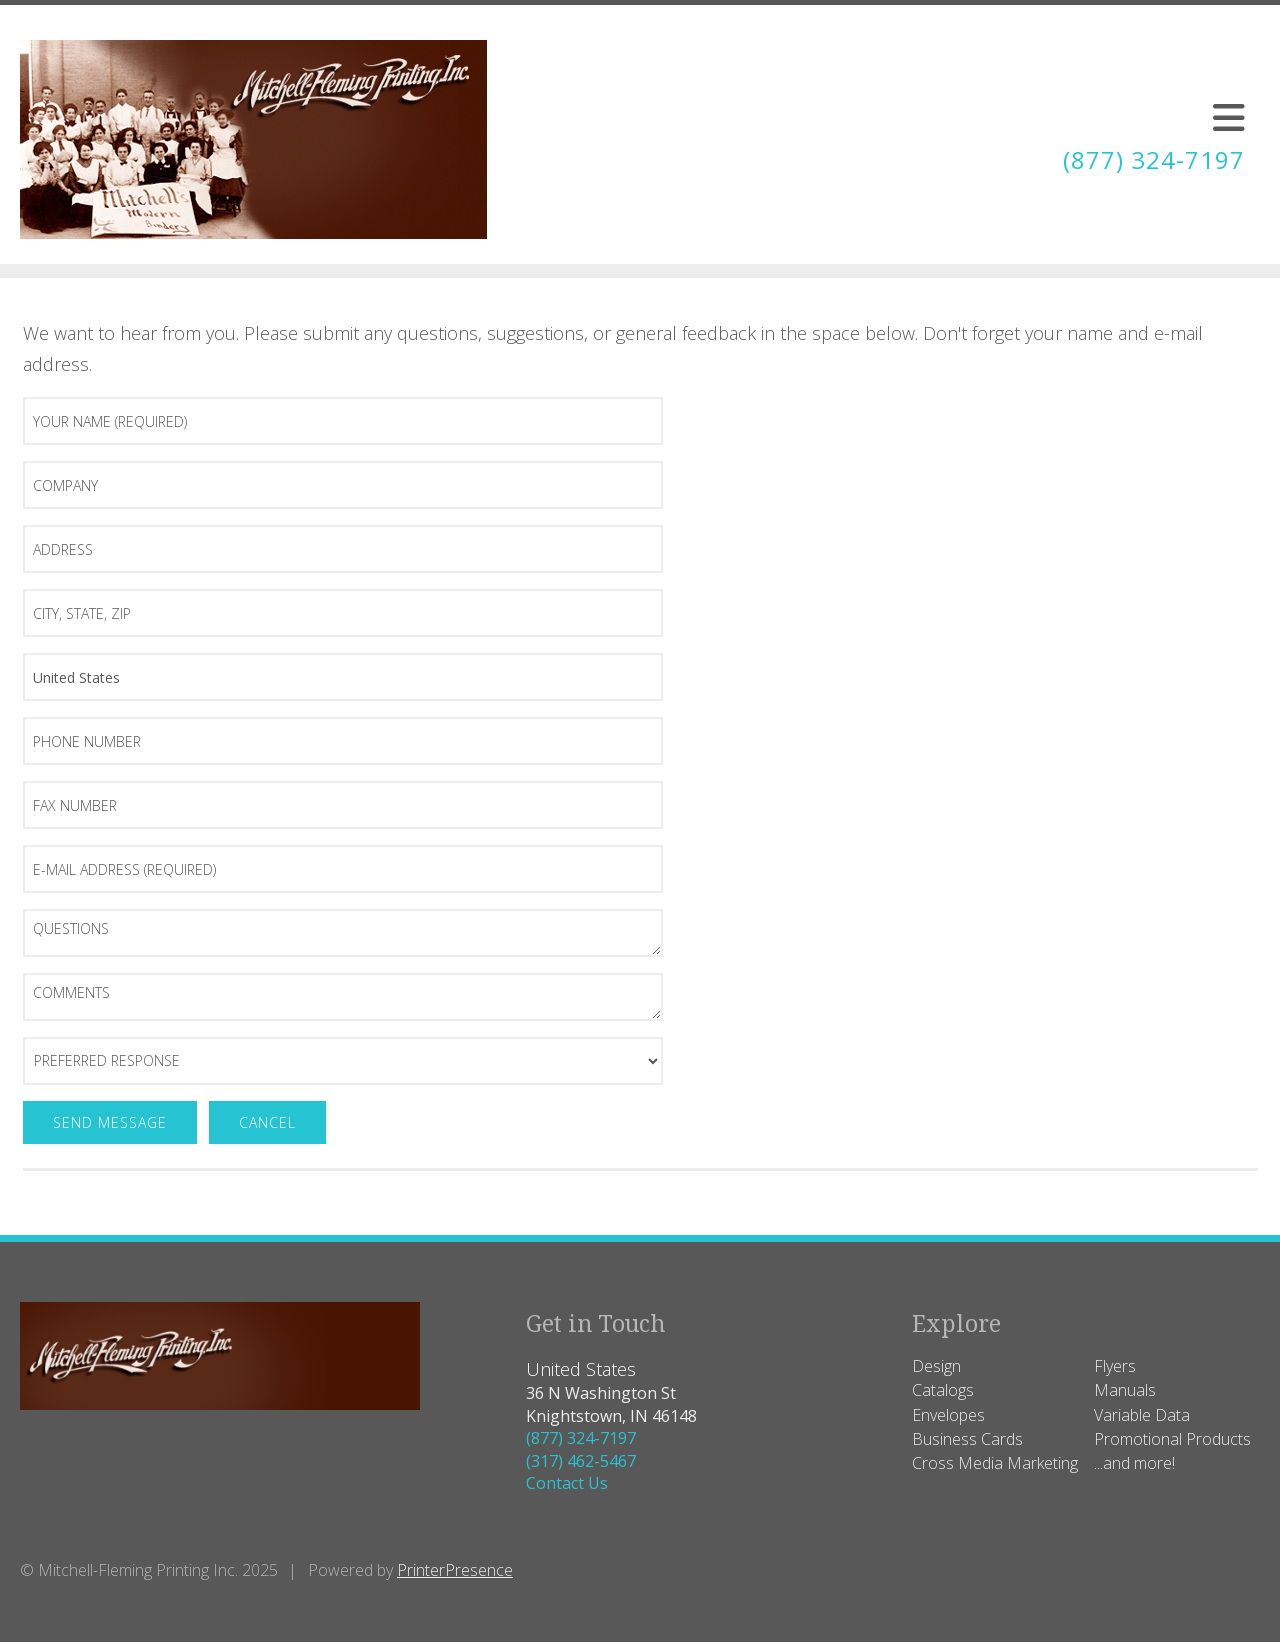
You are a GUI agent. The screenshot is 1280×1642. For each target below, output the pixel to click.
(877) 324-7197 (1154, 159)
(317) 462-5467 (581, 1461)
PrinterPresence (455, 1570)
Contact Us (567, 1483)
